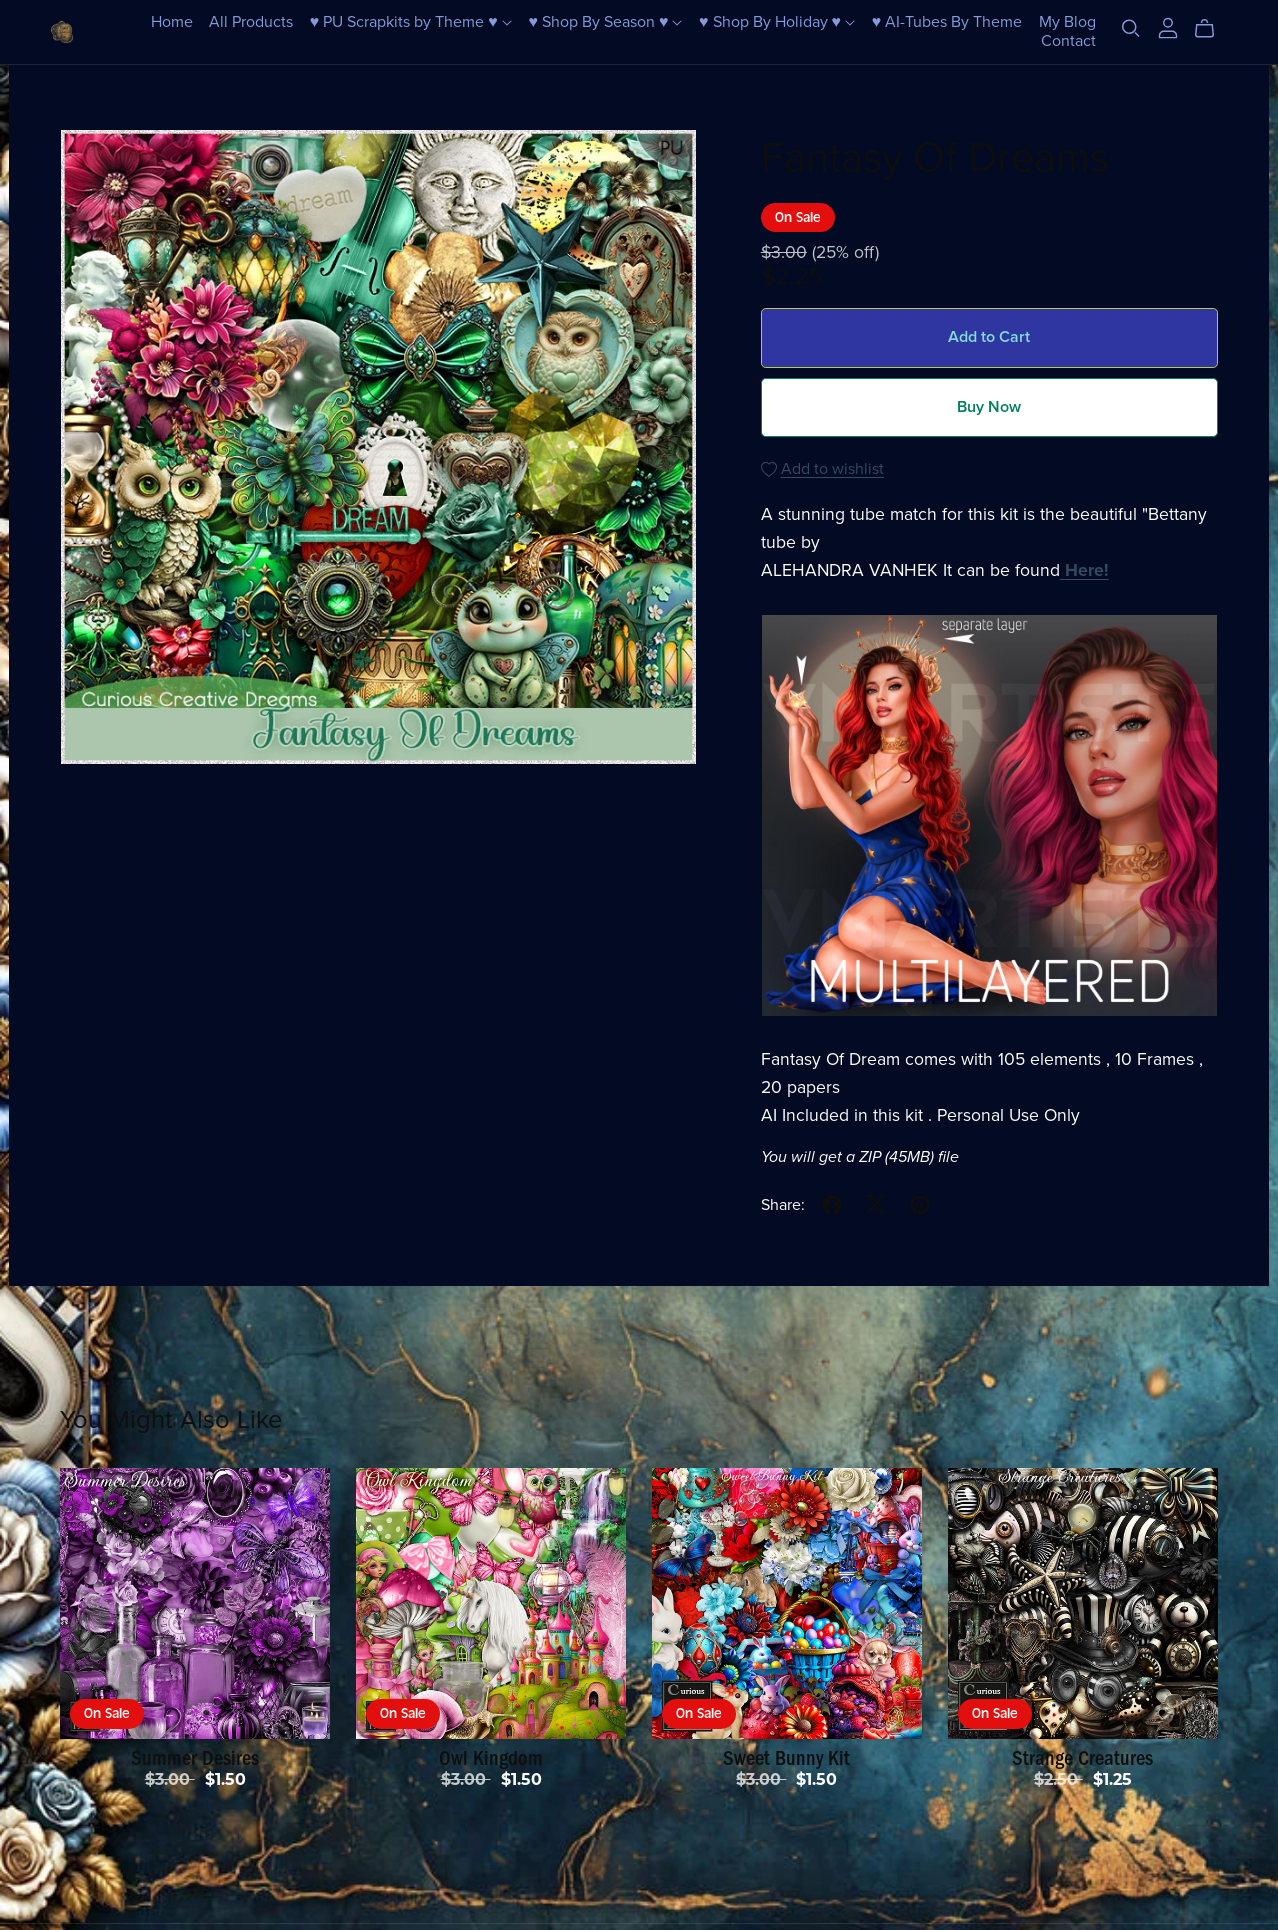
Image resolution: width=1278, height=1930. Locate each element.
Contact (1068, 41)
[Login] (1168, 27)
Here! (1087, 570)
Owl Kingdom (491, 1758)
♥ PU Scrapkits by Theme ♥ (411, 22)
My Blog (1067, 22)
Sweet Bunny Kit (786, 1758)
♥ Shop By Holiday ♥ (777, 22)
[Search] (1131, 28)
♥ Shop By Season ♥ (605, 22)
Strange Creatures (1082, 1758)
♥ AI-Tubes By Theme (947, 22)
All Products (251, 22)
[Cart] (1212, 29)
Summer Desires (195, 1758)
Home (172, 22)
